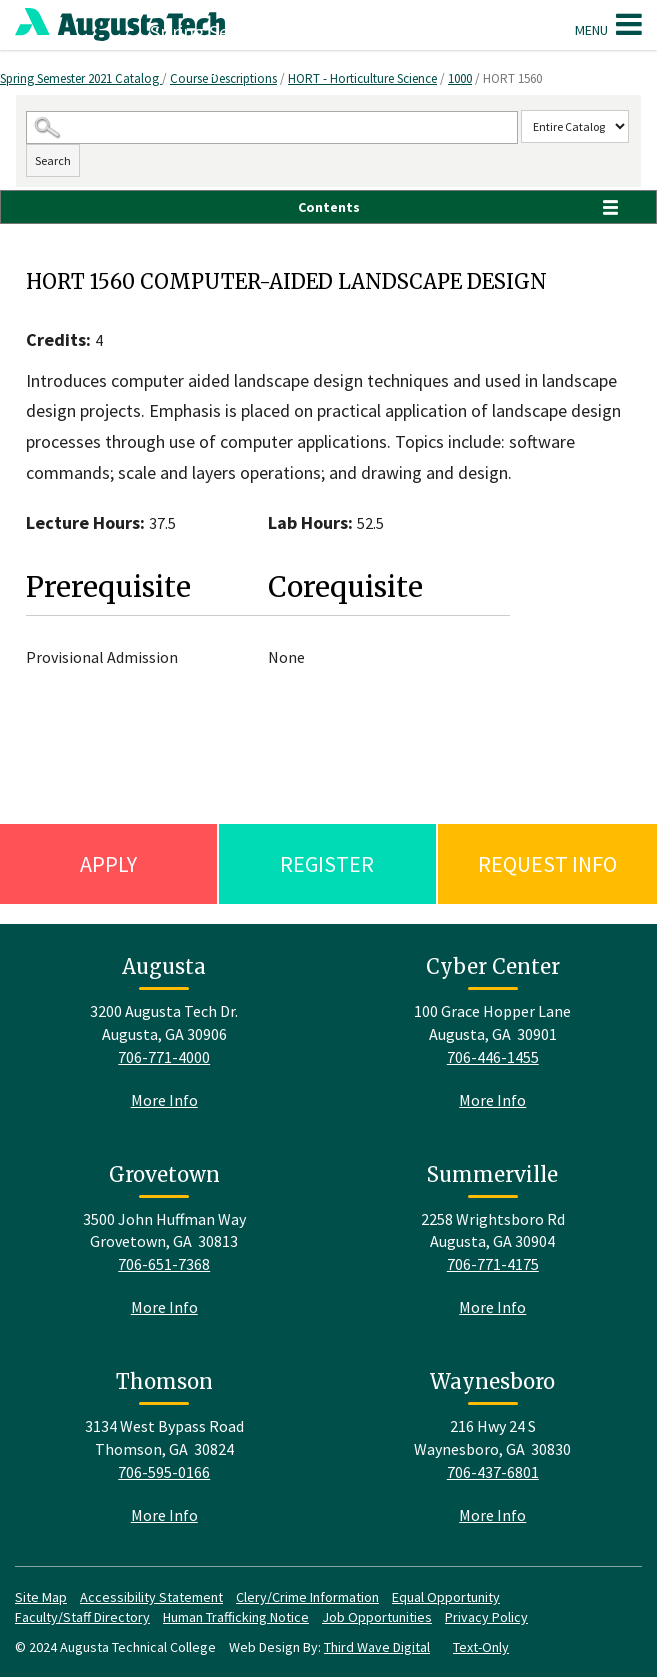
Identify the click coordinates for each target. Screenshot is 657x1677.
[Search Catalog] (271, 127)
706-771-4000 (164, 1057)
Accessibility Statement (151, 1597)
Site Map (41, 1597)
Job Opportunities (377, 1617)
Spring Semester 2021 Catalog (81, 78)
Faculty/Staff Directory (82, 1617)
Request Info (547, 864)
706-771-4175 (493, 1264)
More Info (164, 1100)
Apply (108, 864)
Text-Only (481, 1647)
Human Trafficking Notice (236, 1617)
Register (327, 864)
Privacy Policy (486, 1617)
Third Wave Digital (377, 1647)
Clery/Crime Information (307, 1597)
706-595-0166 (164, 1472)
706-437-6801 (493, 1472)
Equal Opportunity (446, 1597)
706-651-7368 (164, 1264)
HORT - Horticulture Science (362, 78)
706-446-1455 (493, 1057)
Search (53, 160)
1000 (460, 78)
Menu (608, 24)
